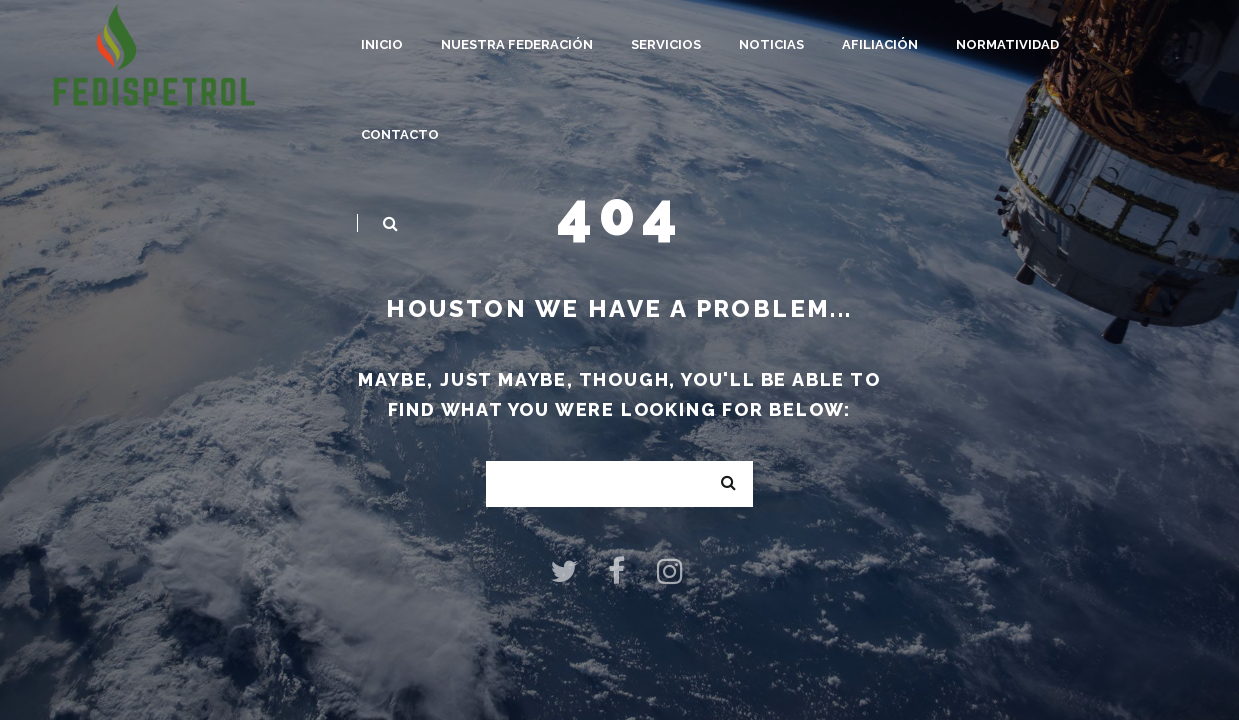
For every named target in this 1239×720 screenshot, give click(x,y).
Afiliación (880, 44)
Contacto (400, 134)
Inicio (382, 44)
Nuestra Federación (517, 44)
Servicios (666, 44)
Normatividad (1007, 44)
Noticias (771, 44)
